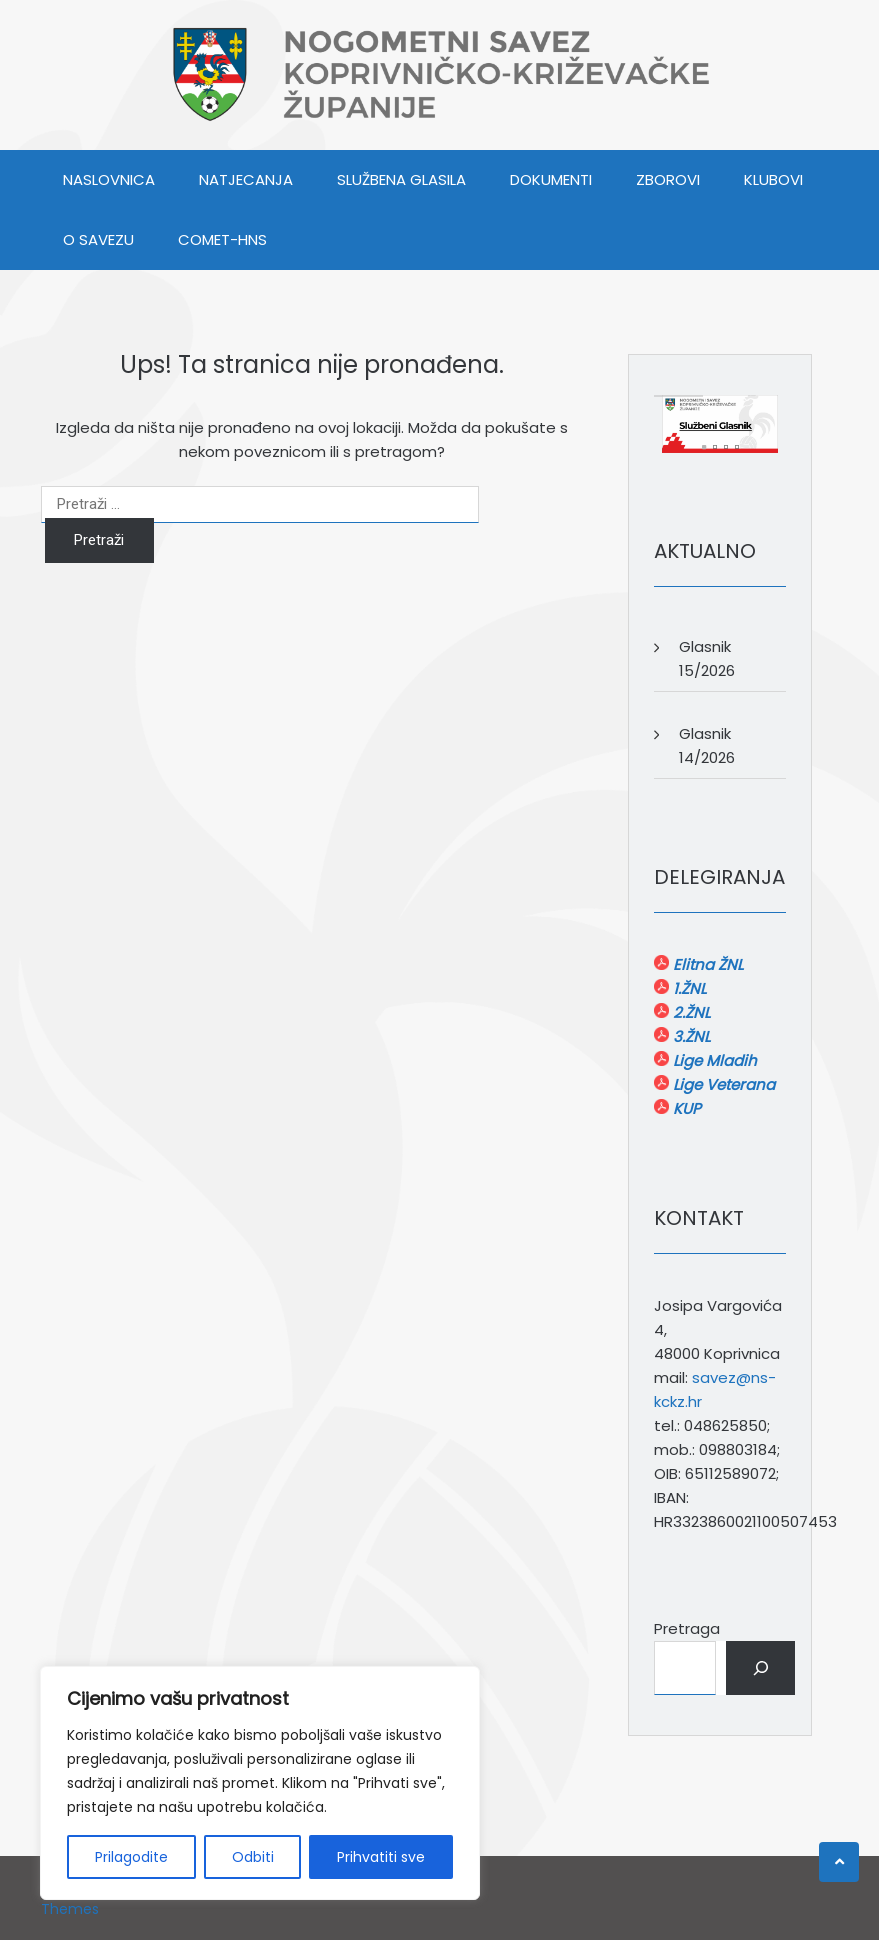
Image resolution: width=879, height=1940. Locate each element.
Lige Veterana (722, 1084)
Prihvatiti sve (381, 1857)
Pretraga (687, 1628)
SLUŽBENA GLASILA (401, 179)
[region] (260, 1783)
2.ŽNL (689, 1012)
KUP (685, 1108)
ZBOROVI (668, 179)
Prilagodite (131, 1857)
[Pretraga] (760, 1668)
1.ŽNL (687, 988)
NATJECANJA (246, 179)
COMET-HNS (222, 239)
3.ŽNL (689, 1036)
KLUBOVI (773, 179)
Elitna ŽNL (706, 964)
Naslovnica (109, 179)
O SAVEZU (98, 239)
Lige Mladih (713, 1060)
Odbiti (253, 1857)
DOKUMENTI (551, 179)
